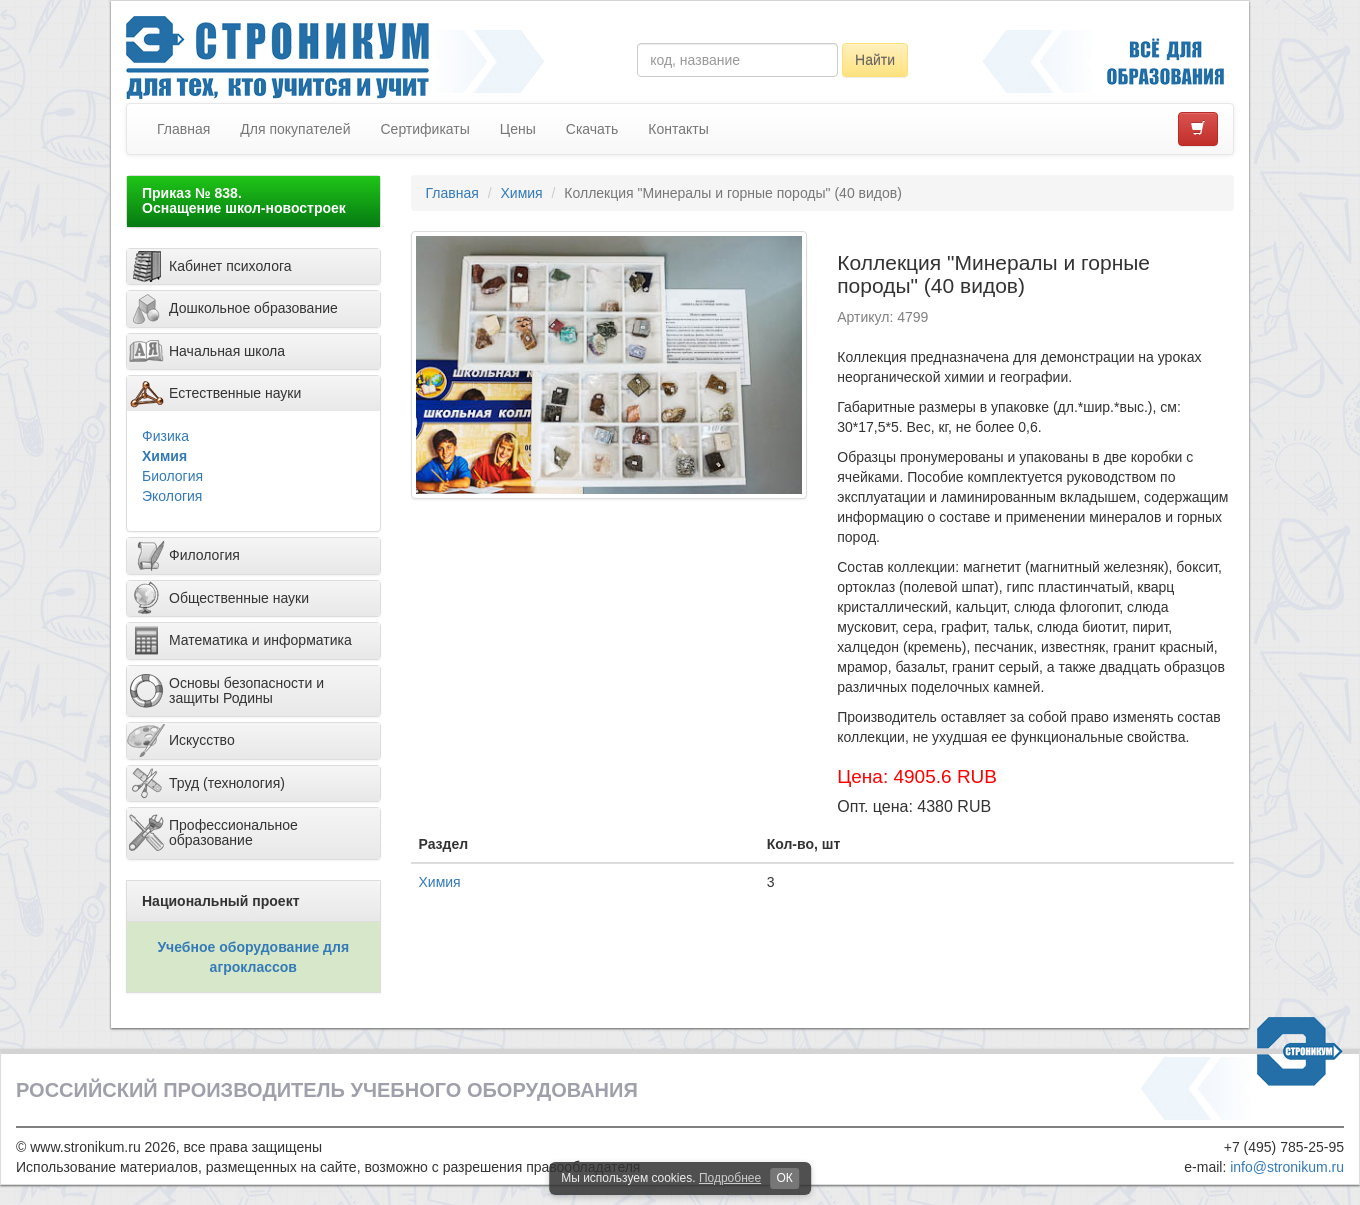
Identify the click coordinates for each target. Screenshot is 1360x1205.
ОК (784, 1178)
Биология (172, 476)
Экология (172, 496)
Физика (165, 436)
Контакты (678, 129)
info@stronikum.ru (1287, 1167)
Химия (164, 456)
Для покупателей (295, 129)
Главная (183, 129)
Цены (518, 129)
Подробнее (730, 1178)
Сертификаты (424, 129)
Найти (875, 60)
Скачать (592, 129)
